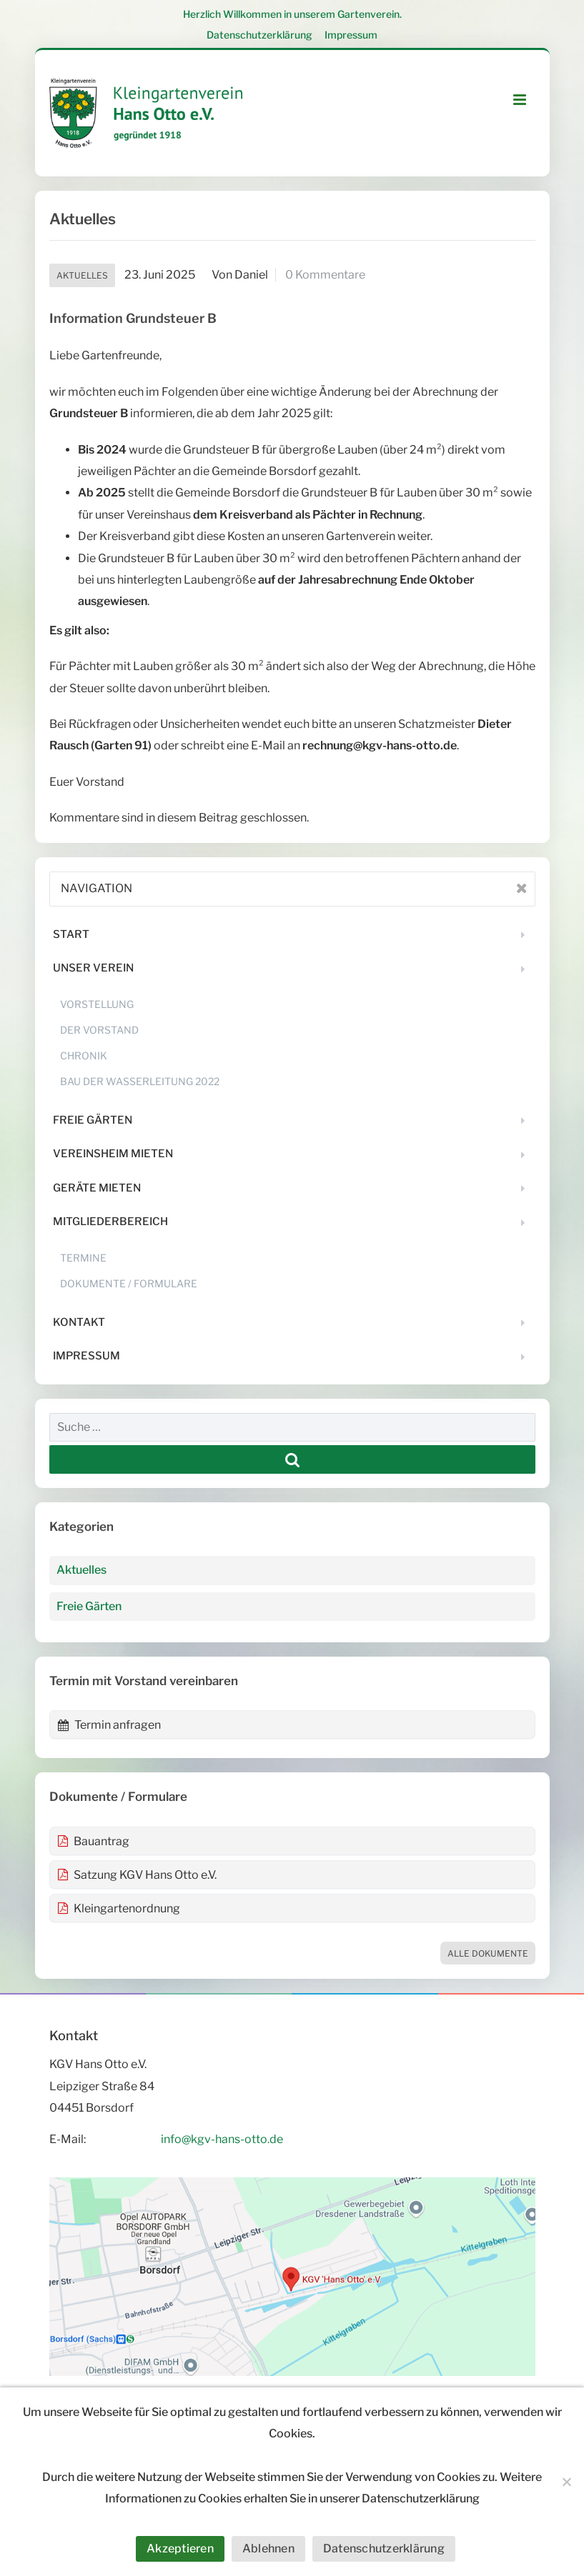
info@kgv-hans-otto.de (222, 2139)
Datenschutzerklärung (259, 35)
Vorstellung (97, 1004)
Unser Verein (93, 968)
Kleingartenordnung (118, 1908)
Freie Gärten (92, 1120)
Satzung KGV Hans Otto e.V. (137, 1875)
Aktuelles (82, 275)
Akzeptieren (180, 2548)
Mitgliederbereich (110, 1221)
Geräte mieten (97, 1188)
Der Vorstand (99, 1030)
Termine (83, 1258)
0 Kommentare (325, 274)
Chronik (83, 1055)
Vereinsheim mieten (113, 1153)
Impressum (351, 35)
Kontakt (79, 1322)
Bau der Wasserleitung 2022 (139, 1081)
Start (71, 934)
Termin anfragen (109, 1725)
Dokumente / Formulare (128, 1283)
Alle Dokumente (487, 1953)
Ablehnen (268, 2548)
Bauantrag (93, 1841)
